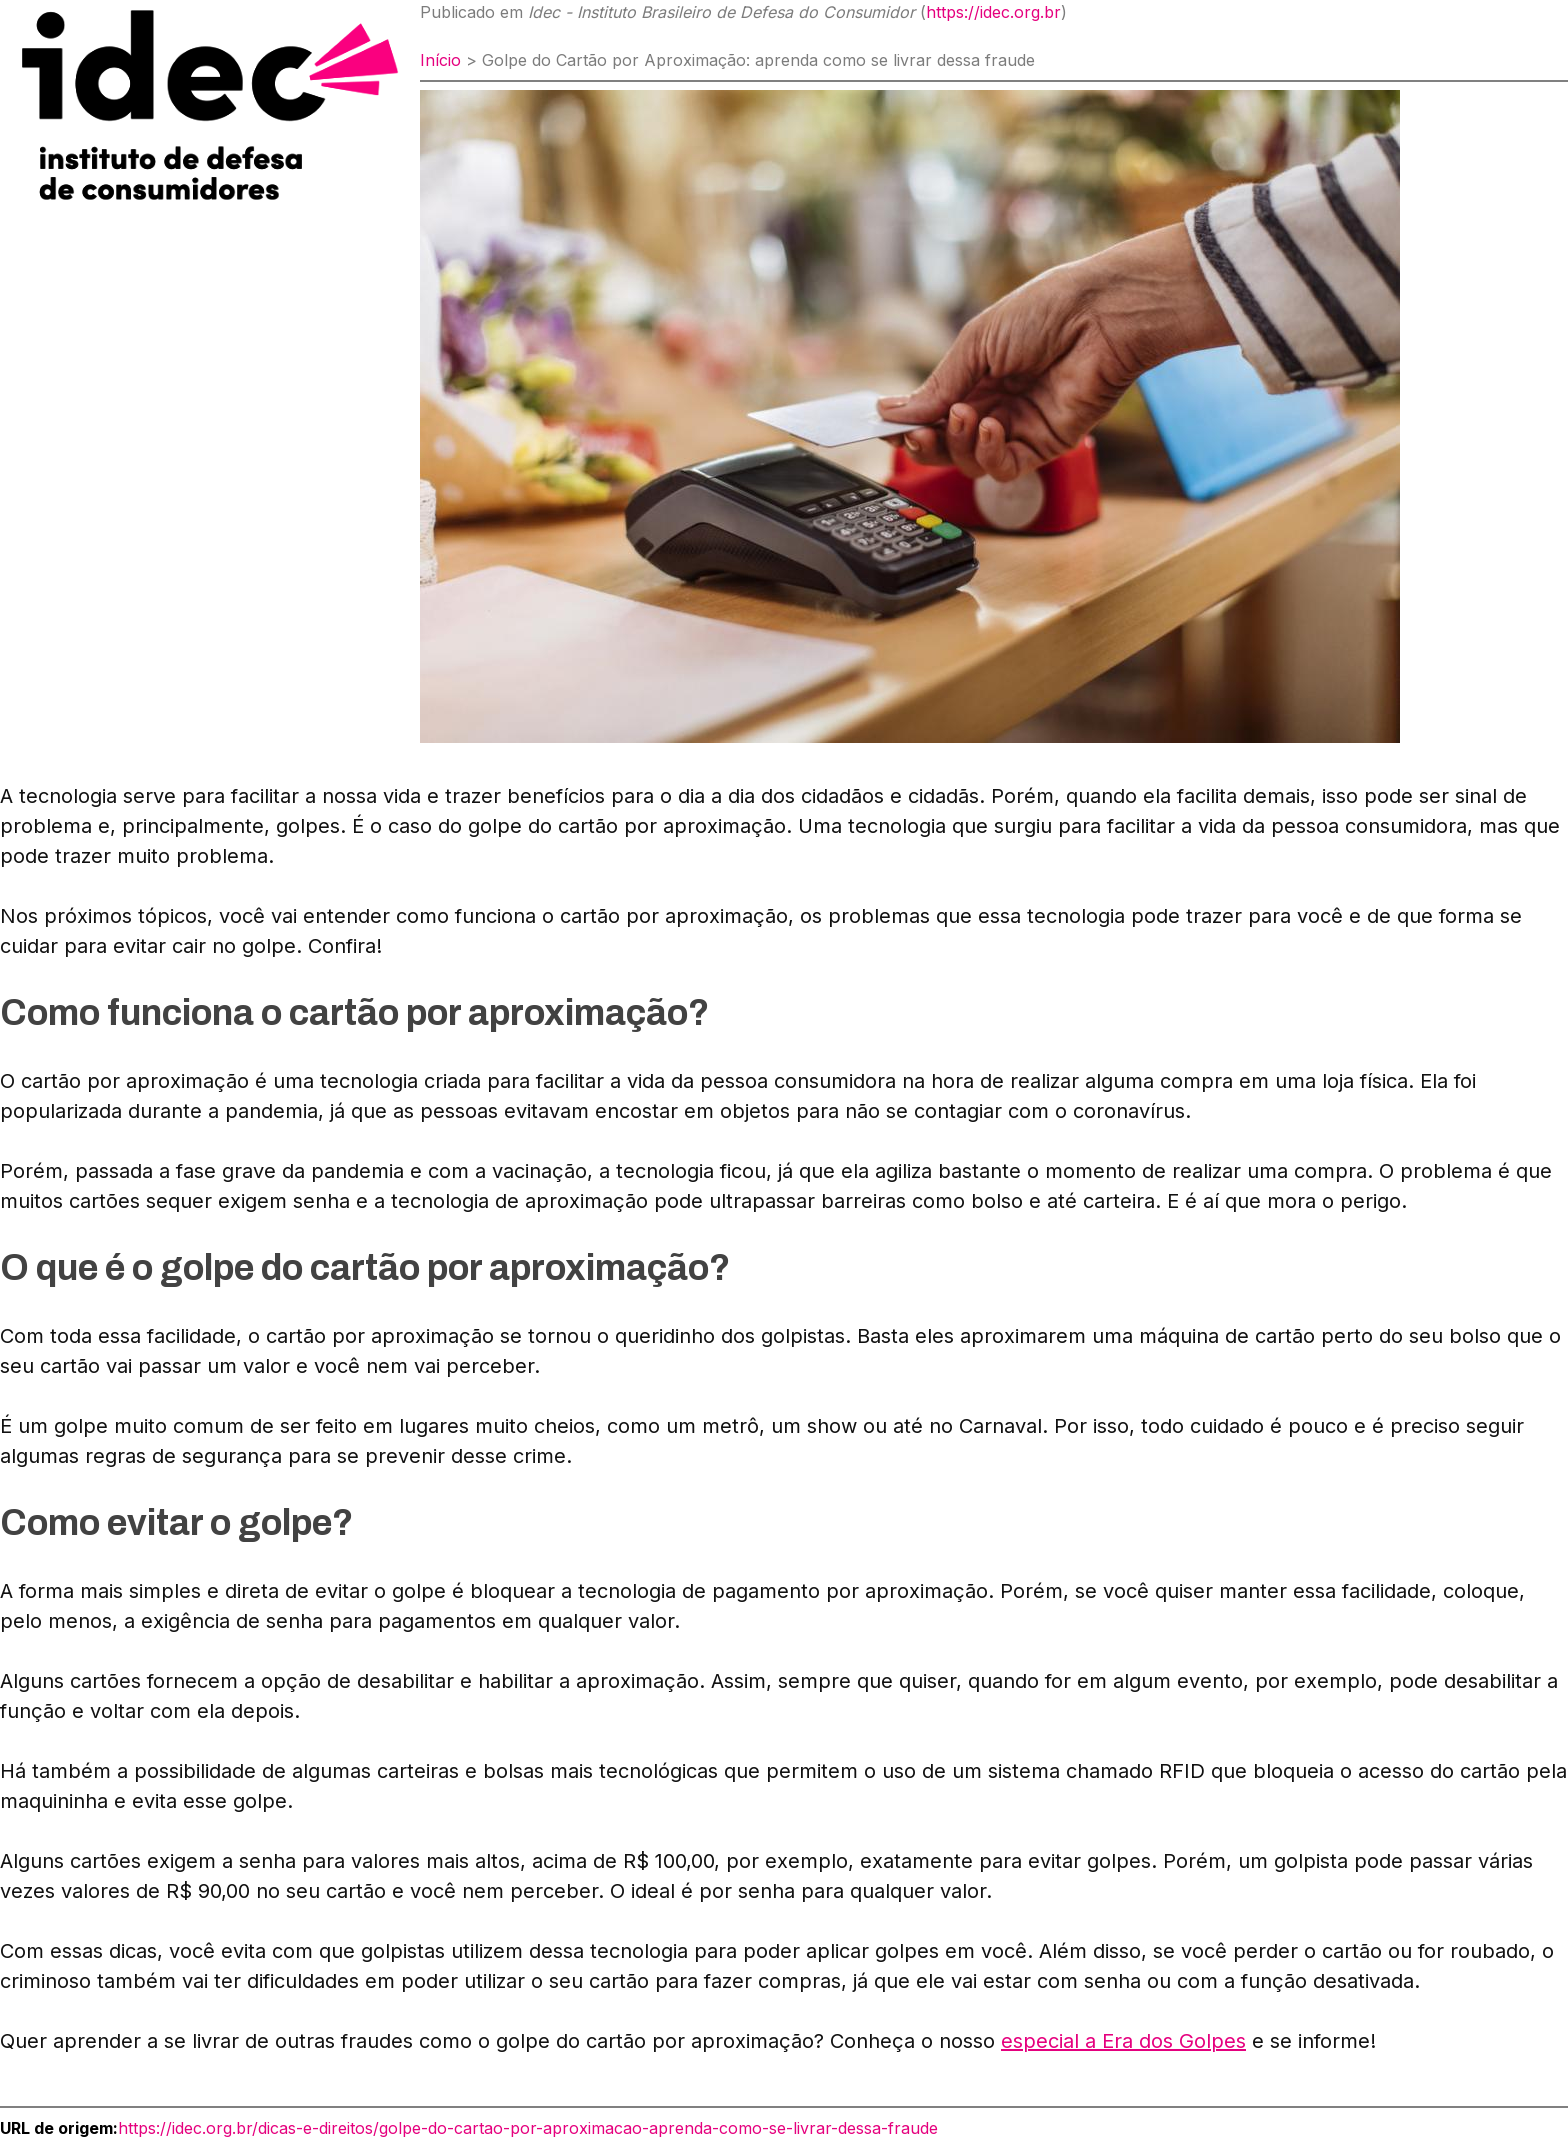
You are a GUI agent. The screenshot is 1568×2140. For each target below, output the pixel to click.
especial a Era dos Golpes (1123, 2041)
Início (440, 60)
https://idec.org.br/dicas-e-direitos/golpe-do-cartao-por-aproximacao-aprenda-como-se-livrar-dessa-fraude (528, 2128)
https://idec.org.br (993, 12)
